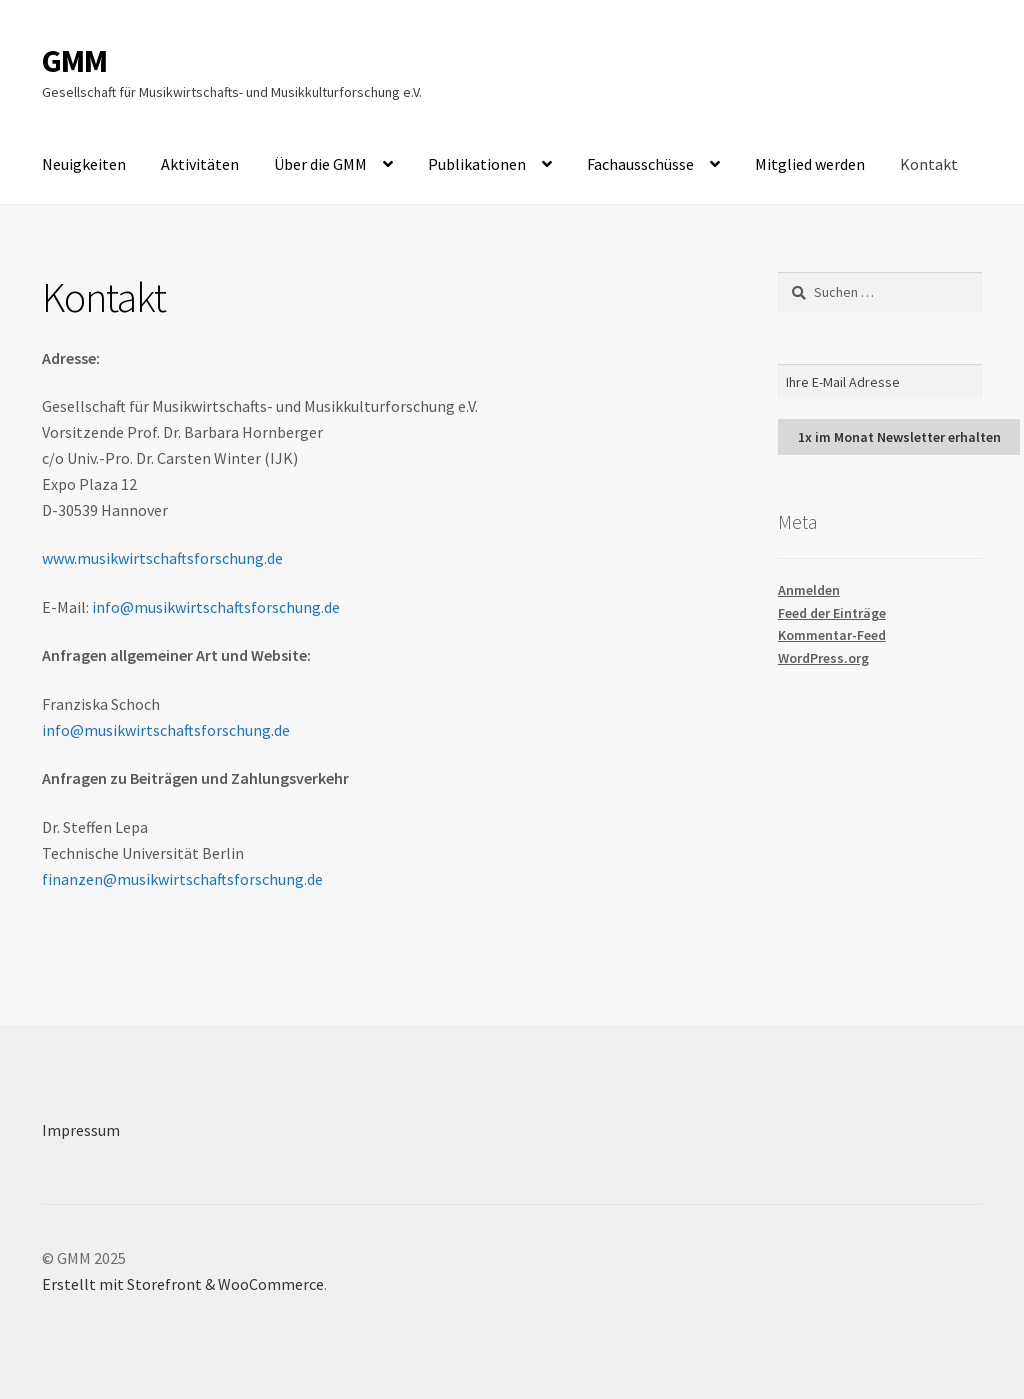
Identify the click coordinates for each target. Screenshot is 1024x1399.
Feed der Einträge (832, 613)
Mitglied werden (810, 164)
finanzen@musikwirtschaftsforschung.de (182, 879)
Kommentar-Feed (832, 635)
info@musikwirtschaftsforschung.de (216, 607)
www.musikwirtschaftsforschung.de (162, 558)
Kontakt (929, 164)
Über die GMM (320, 164)
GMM (74, 61)
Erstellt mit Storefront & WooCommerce (183, 1284)
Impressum (81, 1130)
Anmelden (809, 590)
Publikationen (477, 164)
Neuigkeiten (84, 164)
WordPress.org (823, 658)
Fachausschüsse (640, 164)
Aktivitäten (200, 164)
